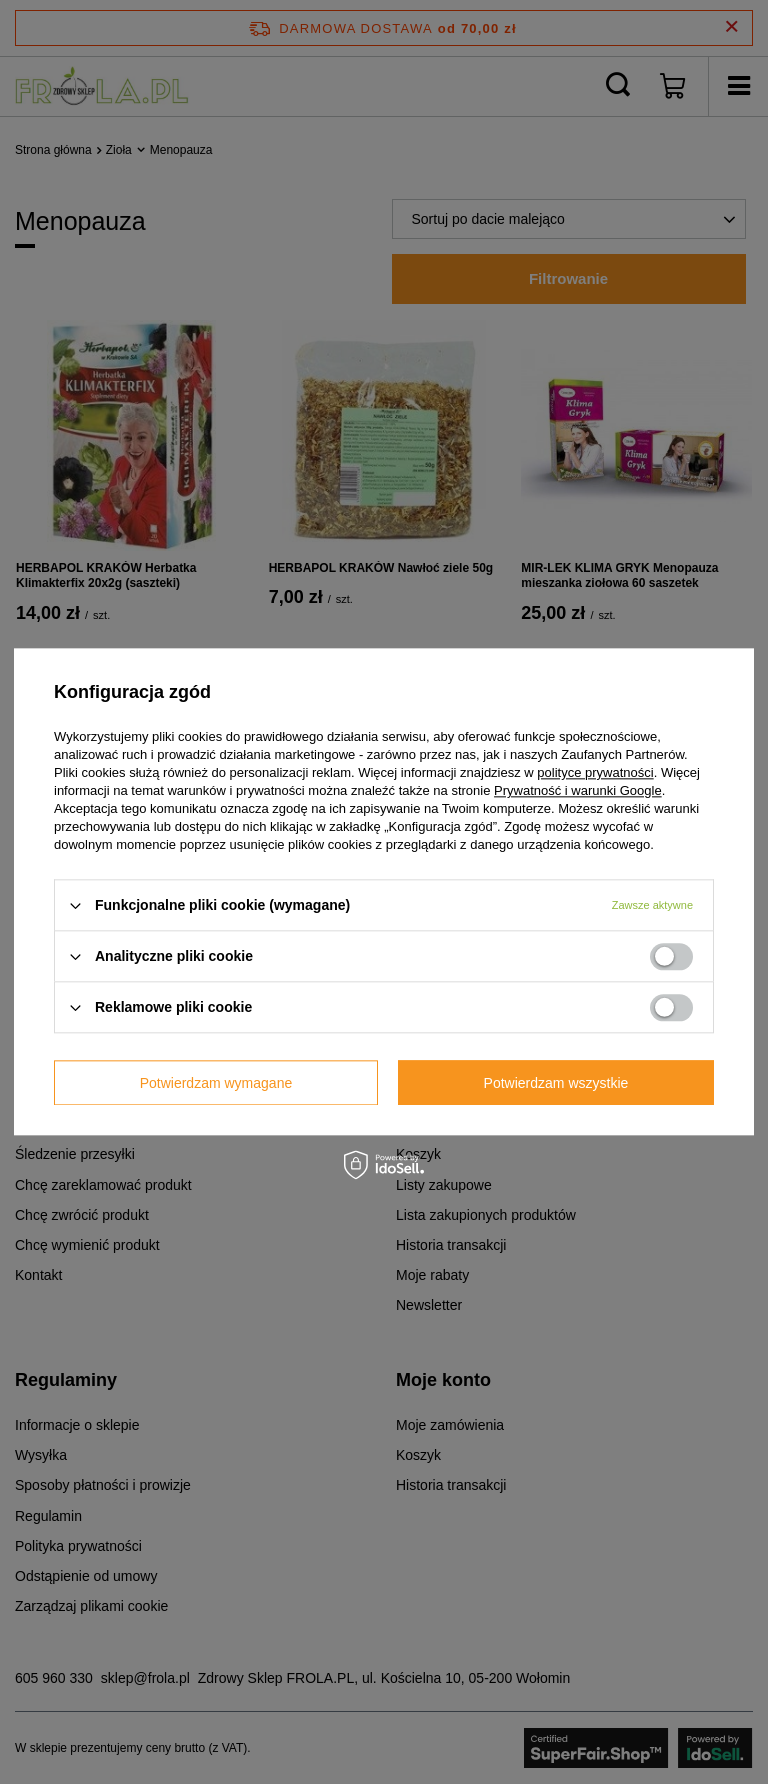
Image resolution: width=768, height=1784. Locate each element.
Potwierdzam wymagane (216, 1083)
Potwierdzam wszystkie (556, 1083)
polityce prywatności (595, 772)
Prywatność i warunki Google (578, 790)
